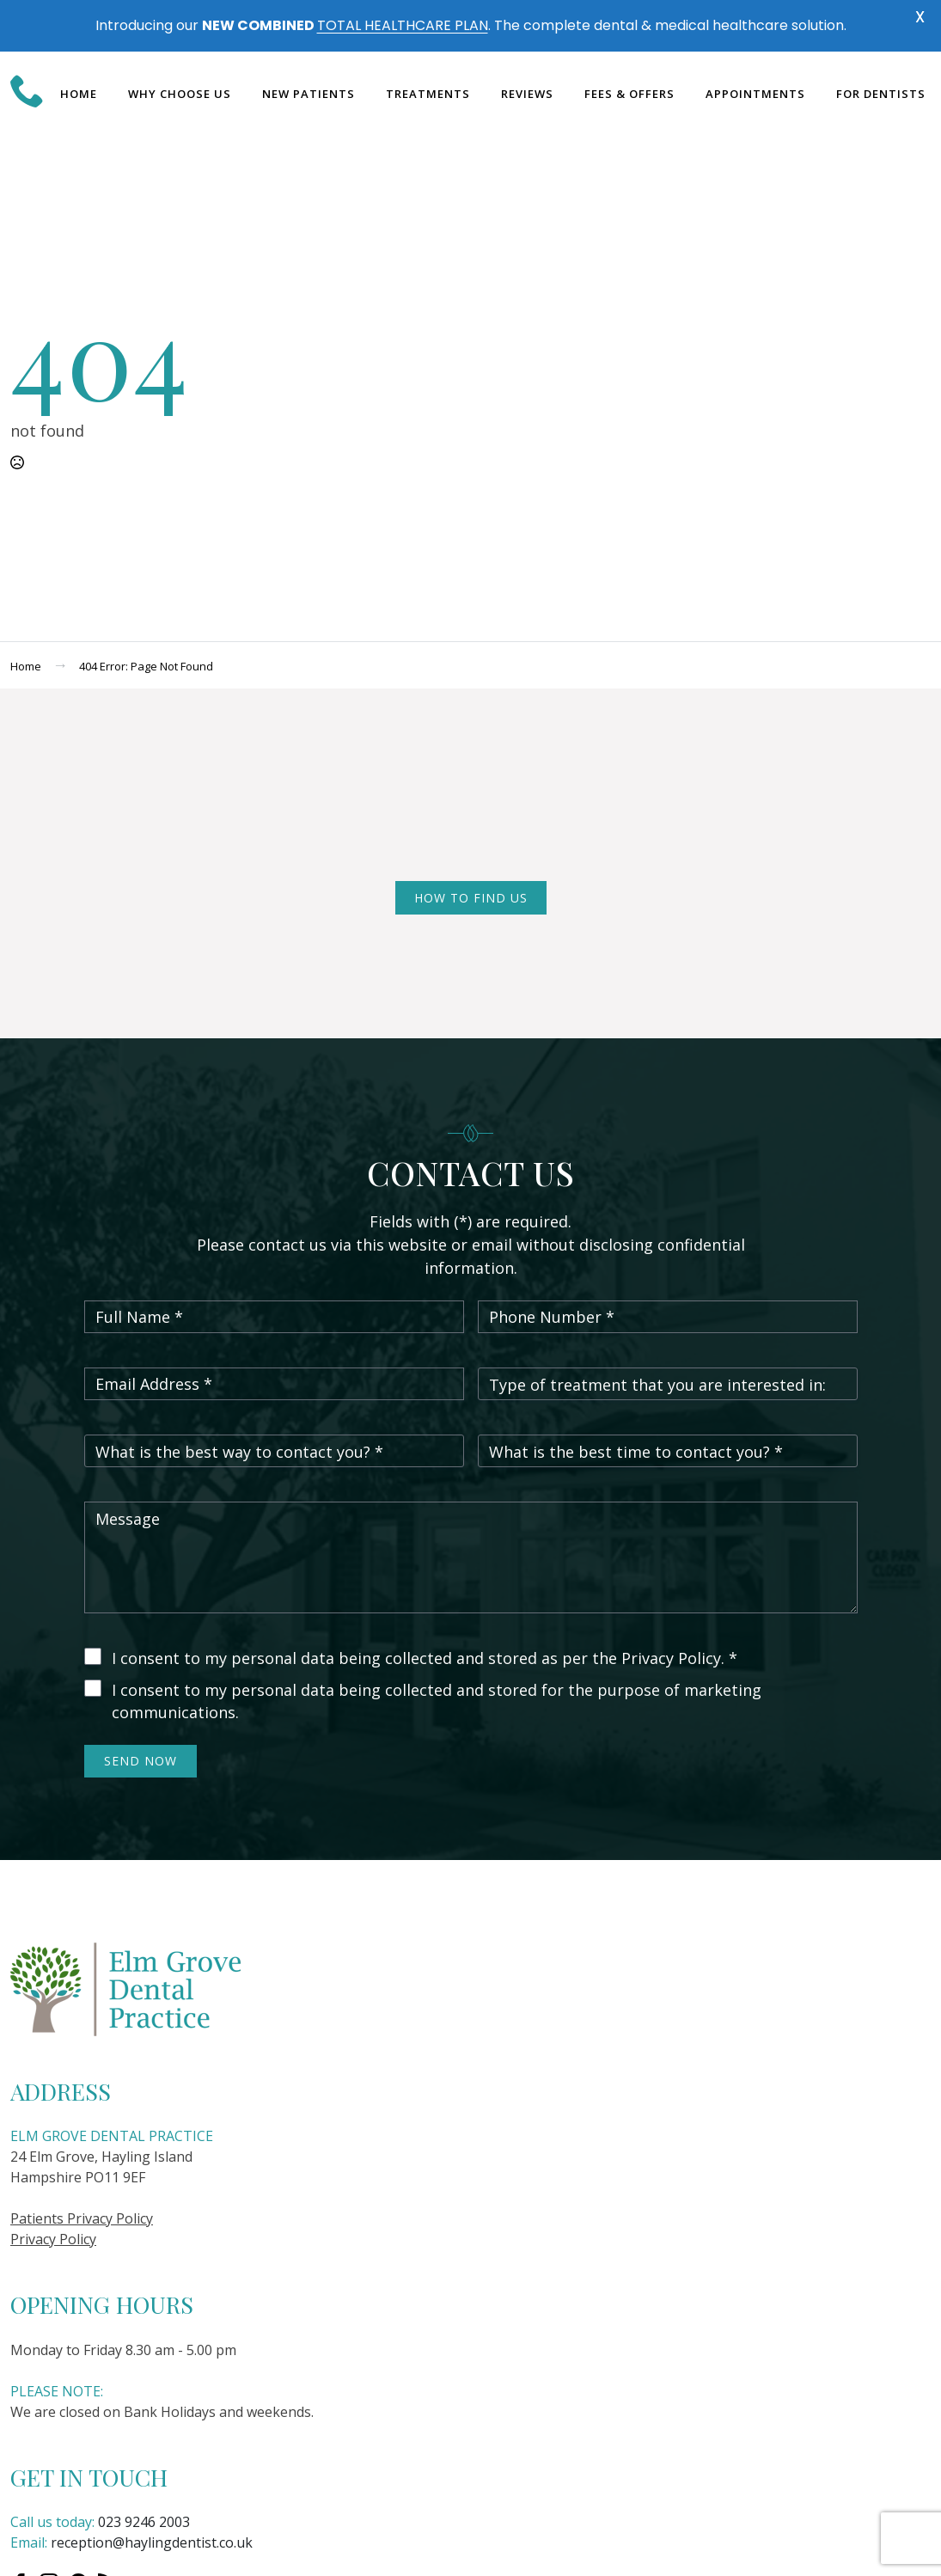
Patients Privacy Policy (81, 2218)
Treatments (428, 93)
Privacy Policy (53, 2239)
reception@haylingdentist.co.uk (152, 2542)
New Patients (308, 93)
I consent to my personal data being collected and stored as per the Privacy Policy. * (424, 1658)
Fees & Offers (629, 93)
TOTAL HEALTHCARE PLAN (402, 25)
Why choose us (179, 93)
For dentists (881, 93)
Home (78, 93)
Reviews (527, 93)
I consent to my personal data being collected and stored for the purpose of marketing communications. (436, 1701)
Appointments (755, 93)
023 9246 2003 (144, 2521)
